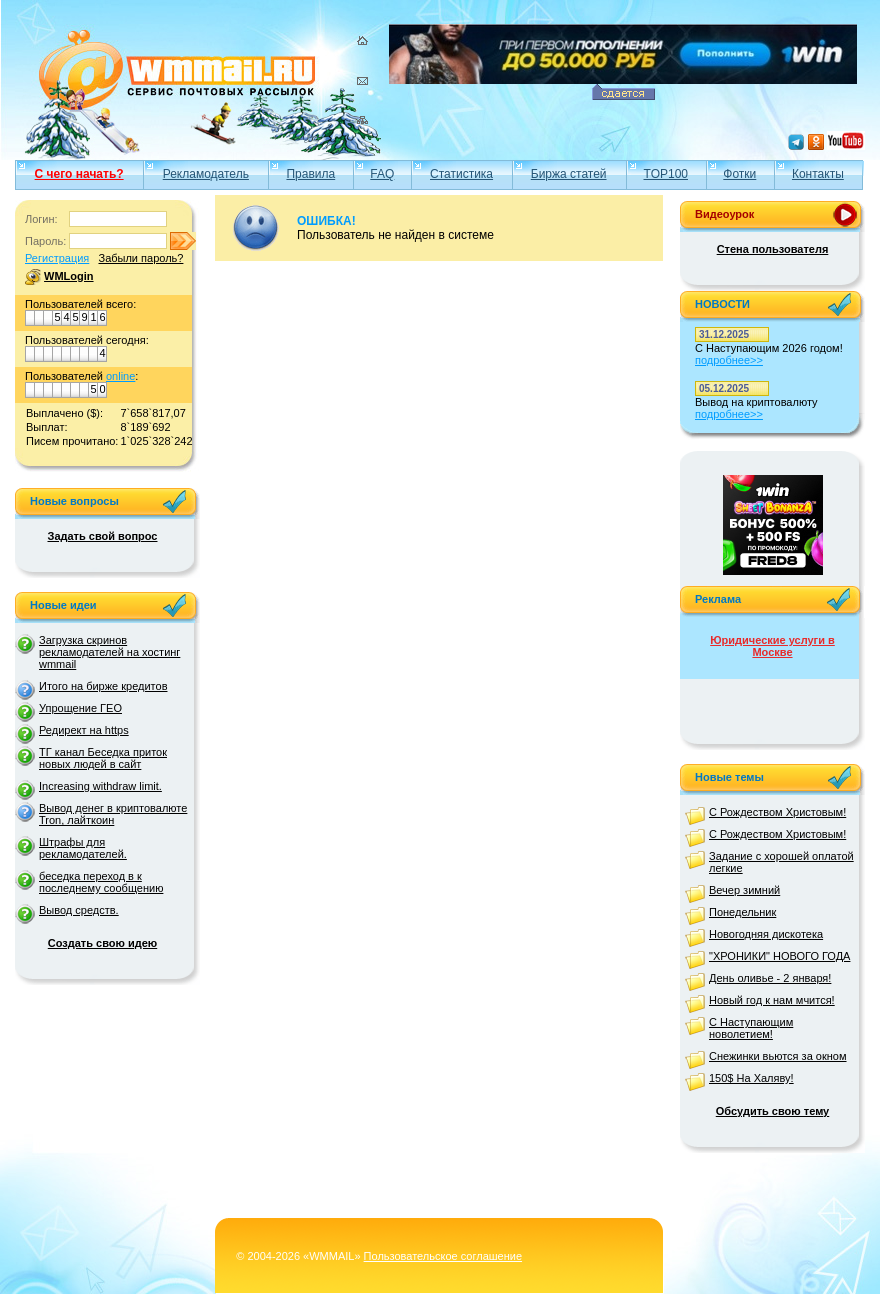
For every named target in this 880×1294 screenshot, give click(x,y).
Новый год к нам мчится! (772, 1000)
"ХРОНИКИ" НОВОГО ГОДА (779, 956)
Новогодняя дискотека (766, 934)
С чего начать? (79, 174)
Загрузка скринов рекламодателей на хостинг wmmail (109, 652)
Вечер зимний (744, 890)
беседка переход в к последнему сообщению (101, 882)
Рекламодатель (206, 174)
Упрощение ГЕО (80, 708)
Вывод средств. (79, 910)
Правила (310, 174)
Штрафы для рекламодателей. (83, 848)
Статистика (461, 174)
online (120, 376)
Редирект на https (84, 730)
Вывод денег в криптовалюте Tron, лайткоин (113, 814)
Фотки (739, 174)
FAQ (382, 174)
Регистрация (57, 258)
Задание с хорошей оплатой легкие (781, 862)
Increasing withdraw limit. (100, 786)
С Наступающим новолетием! (751, 1028)
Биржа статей (569, 174)
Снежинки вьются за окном (778, 1056)
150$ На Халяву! (751, 1078)
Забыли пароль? (140, 258)
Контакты (818, 174)
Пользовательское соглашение (443, 1256)
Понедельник (742, 912)
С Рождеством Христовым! (777, 812)
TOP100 (666, 174)
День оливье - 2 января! (770, 978)
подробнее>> (729, 360)
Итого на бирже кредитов (103, 686)
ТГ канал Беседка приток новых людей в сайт (103, 758)
